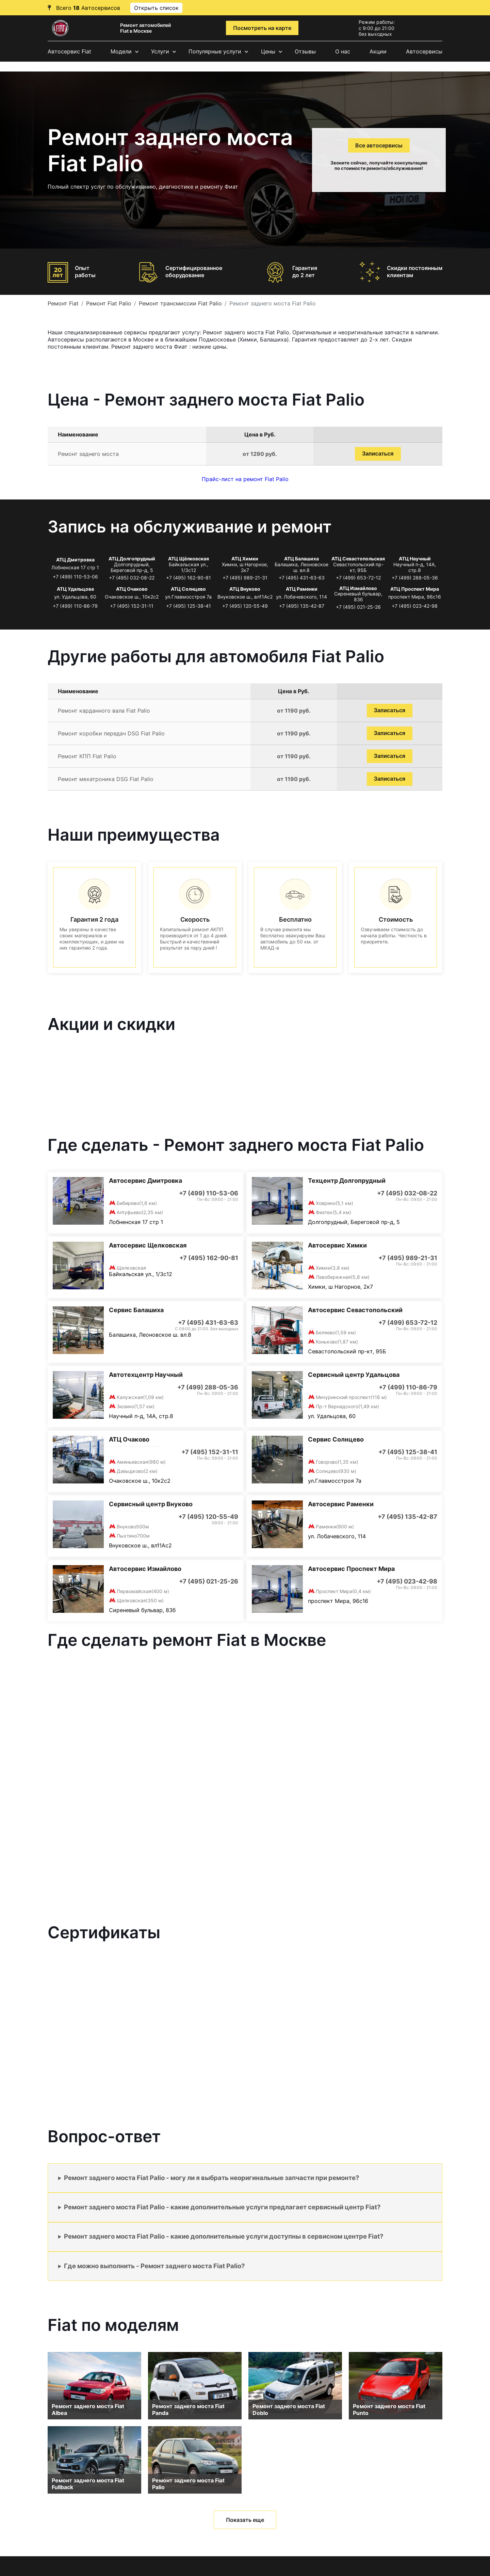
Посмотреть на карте (262, 28)
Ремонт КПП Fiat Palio (87, 756)
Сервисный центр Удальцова (353, 1374)
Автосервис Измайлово (145, 1568)
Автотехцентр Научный (146, 1374)
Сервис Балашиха (136, 1310)
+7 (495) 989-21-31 (245, 578)
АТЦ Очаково (132, 589)
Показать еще (245, 2519)
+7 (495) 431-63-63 (302, 578)
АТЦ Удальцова (75, 589)
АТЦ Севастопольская (358, 558)
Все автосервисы (379, 145)
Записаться (377, 454)
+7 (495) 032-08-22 (131, 578)
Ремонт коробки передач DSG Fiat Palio (111, 733)
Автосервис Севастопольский (355, 1310)
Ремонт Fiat (63, 303)
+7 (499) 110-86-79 (75, 606)
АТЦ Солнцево (188, 589)
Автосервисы (424, 51)
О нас (342, 51)
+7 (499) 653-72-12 (358, 578)
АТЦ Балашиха (301, 558)
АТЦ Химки (244, 558)
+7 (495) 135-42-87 (301, 606)
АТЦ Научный (415, 558)
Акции (378, 51)
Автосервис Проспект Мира (351, 1568)
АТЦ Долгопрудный (132, 558)
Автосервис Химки (337, 1245)
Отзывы (305, 51)
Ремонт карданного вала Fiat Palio (104, 710)
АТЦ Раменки (301, 589)
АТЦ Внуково (244, 589)
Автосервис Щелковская (147, 1245)
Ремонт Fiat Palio (108, 303)
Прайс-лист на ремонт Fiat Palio (245, 479)
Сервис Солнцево (336, 1439)
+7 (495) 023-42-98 (415, 606)
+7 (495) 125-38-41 (188, 606)
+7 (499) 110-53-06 (75, 576)
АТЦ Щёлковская (188, 558)
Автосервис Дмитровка (145, 1180)
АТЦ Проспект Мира (414, 589)
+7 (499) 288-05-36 (415, 578)
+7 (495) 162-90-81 (188, 578)
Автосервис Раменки (341, 1504)
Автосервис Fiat (69, 51)
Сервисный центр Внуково (151, 1504)
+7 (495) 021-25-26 (358, 607)
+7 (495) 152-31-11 (131, 606)
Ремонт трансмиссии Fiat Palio (180, 303)
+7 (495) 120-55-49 (245, 606)
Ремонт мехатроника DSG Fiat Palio (105, 779)
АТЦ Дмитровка (75, 559)
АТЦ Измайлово (358, 588)
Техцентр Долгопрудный (347, 1180)
